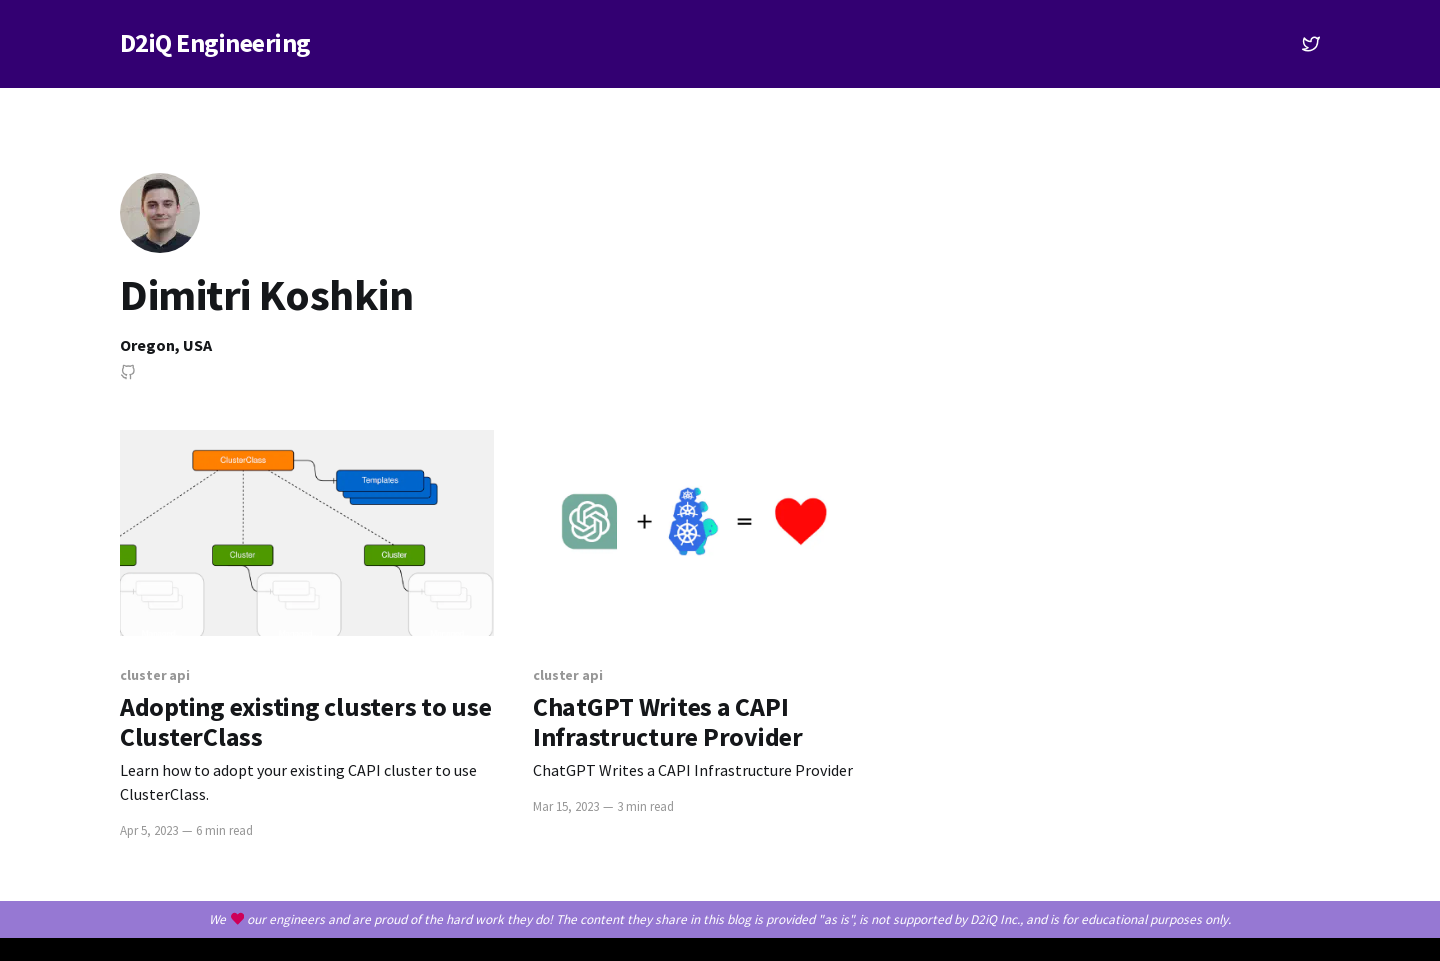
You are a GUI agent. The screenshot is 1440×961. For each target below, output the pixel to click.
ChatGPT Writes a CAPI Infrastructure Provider (668, 722)
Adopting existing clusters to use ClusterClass (305, 722)
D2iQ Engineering (215, 43)
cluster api (155, 675)
